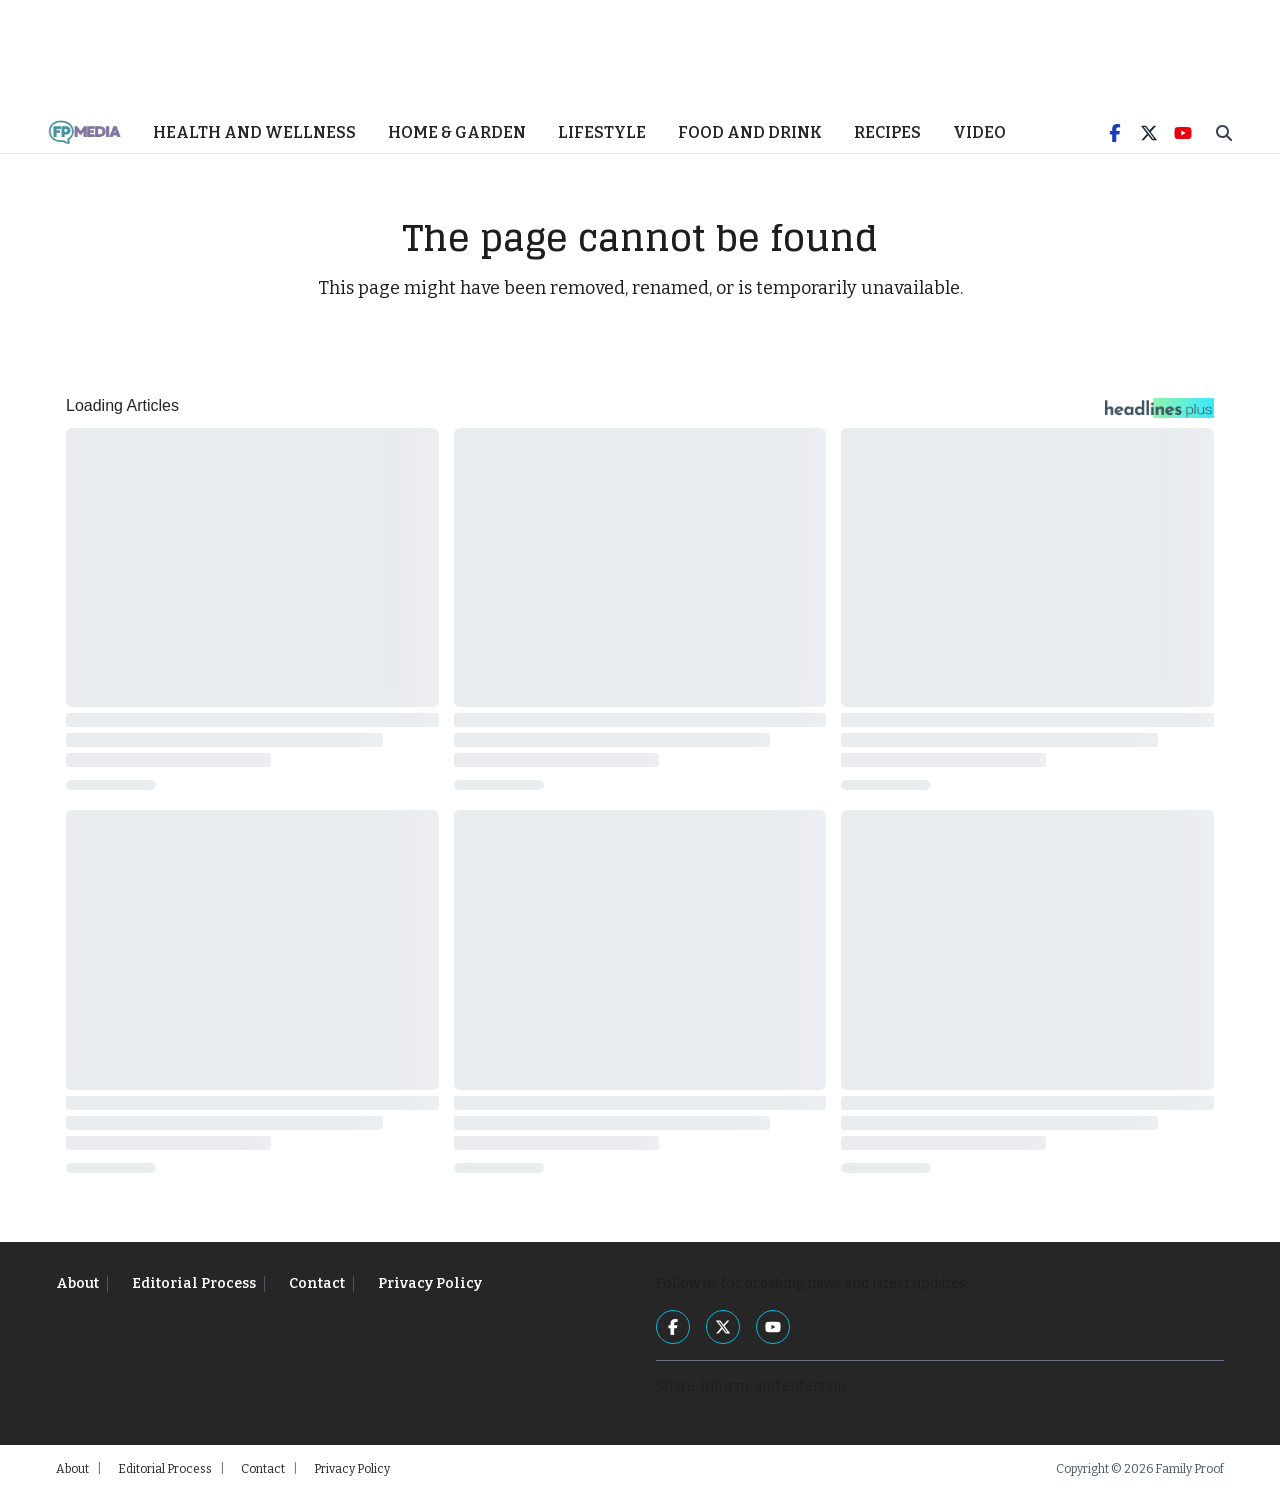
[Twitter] (1149, 140)
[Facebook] (1115, 140)
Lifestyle (602, 139)
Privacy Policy (430, 1290)
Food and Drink (750, 139)
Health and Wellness (254, 139)
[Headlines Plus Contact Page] (1159, 420)
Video (979, 139)
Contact (317, 1290)
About (77, 1290)
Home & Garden (457, 139)
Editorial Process (194, 1290)
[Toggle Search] (1224, 140)
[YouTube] (1183, 140)
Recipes (887, 139)
